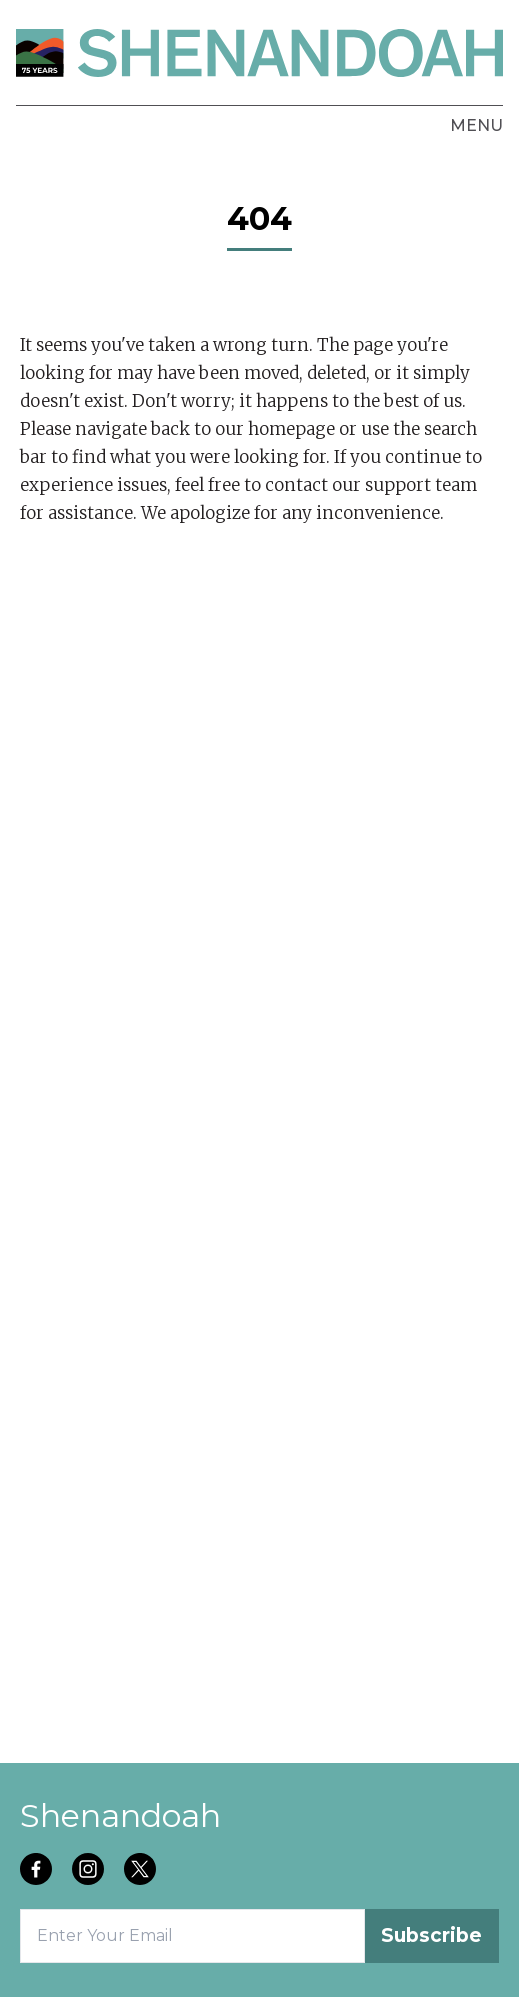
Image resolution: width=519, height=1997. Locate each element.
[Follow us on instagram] (90, 1871)
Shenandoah (120, 1815)
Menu (476, 125)
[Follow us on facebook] (38, 1871)
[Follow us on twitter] (142, 1871)
